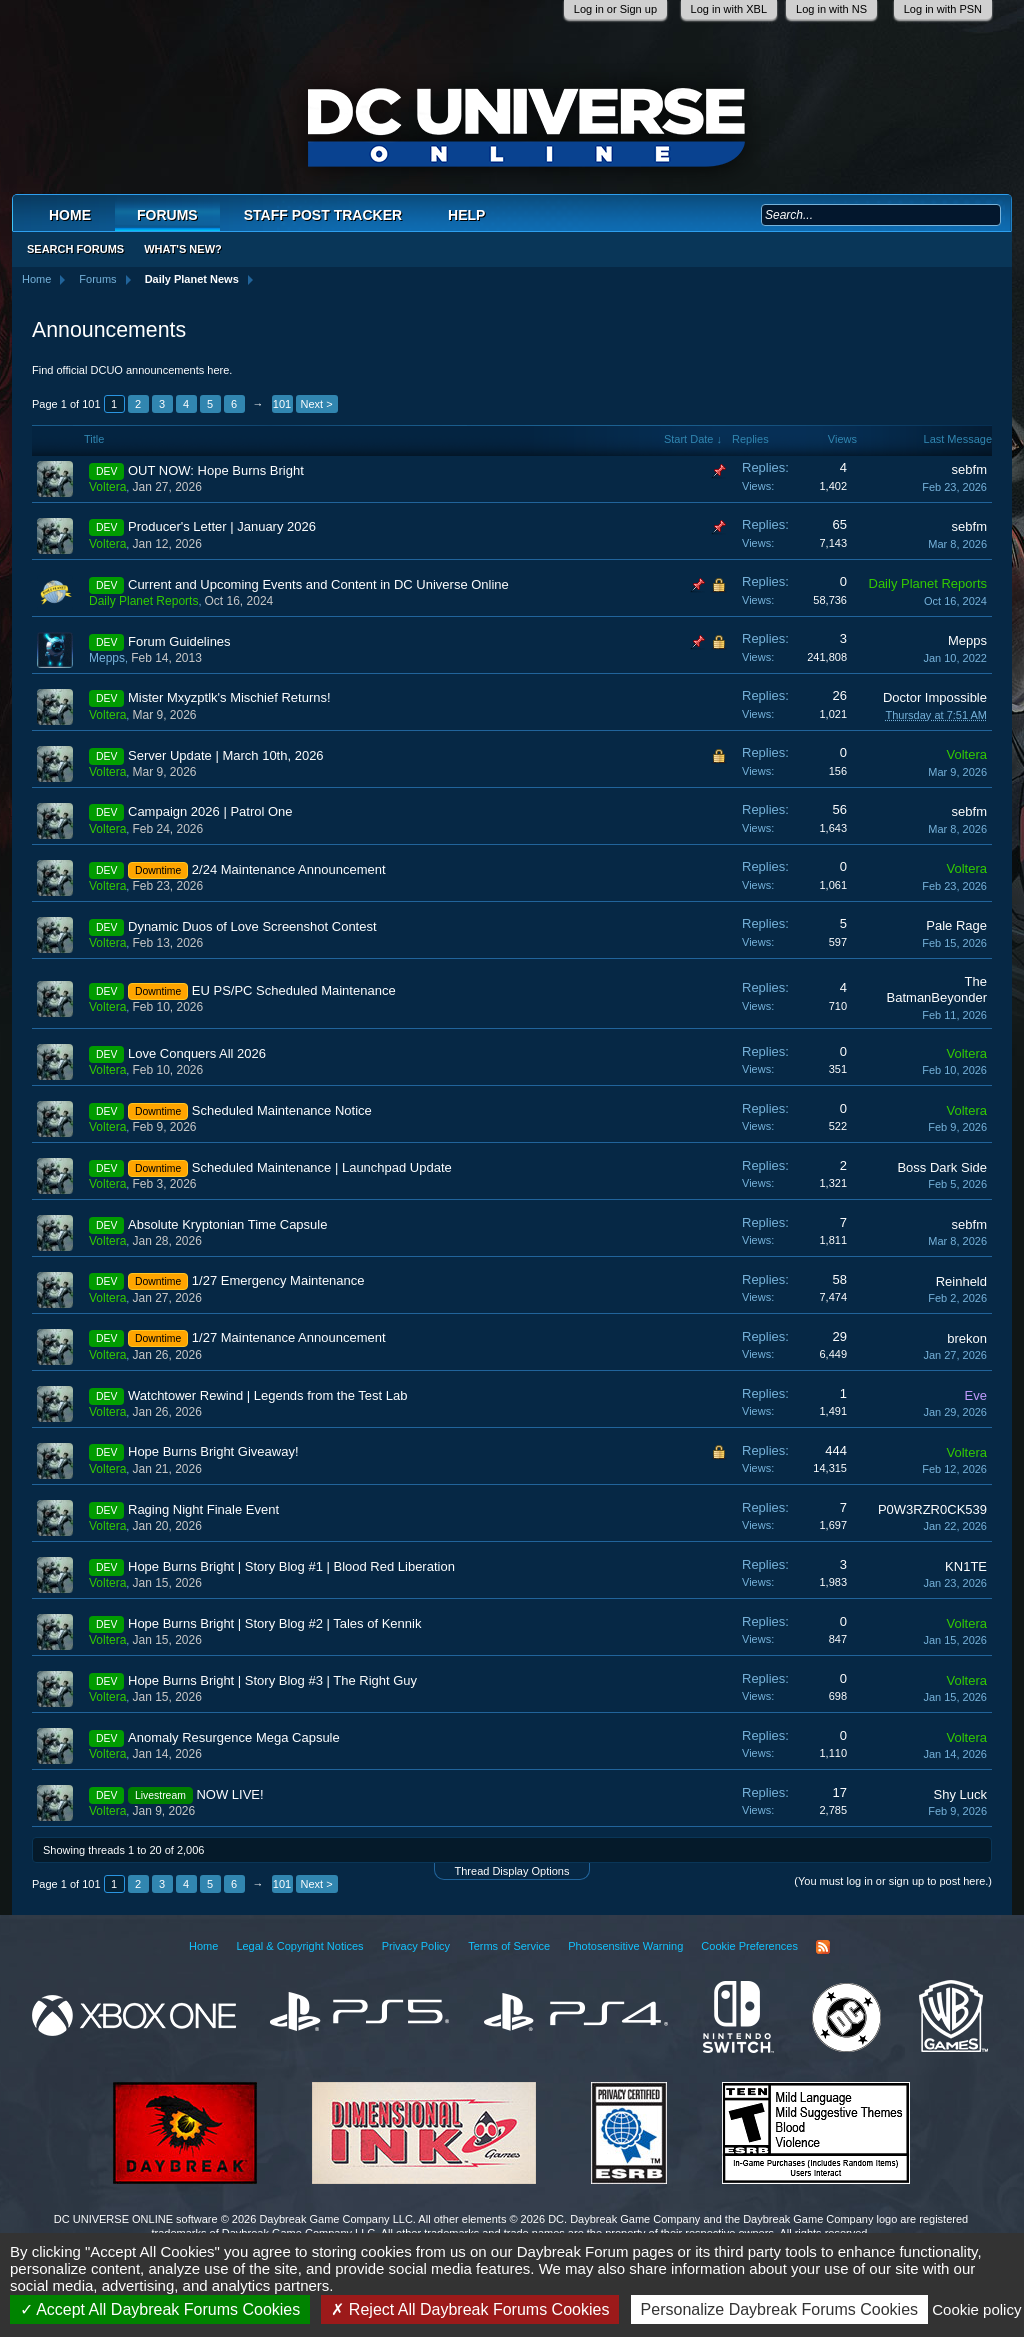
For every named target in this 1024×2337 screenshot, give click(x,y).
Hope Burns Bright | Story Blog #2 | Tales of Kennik (274, 1623)
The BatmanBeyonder (937, 990)
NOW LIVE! (229, 1794)
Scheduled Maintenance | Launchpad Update (322, 1167)
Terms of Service (509, 1946)
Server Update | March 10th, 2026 (226, 755)
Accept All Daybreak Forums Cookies (160, 2309)
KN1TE (966, 1566)
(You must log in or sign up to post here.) (893, 1881)
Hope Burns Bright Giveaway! (213, 1451)
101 (282, 404)
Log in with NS (831, 9)
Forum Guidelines (179, 641)
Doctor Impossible (935, 697)
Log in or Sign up (615, 9)
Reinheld (961, 1281)
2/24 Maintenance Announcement (289, 869)
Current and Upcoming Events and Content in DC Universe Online (318, 584)
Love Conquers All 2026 (197, 1053)
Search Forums (75, 249)
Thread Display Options (512, 1871)
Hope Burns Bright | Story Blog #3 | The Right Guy (272, 1680)
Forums (167, 215)
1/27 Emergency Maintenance (278, 1280)
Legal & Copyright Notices (299, 1946)
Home (70, 215)
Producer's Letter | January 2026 (222, 526)
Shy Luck (960, 1794)
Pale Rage (956, 925)
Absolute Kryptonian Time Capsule (227, 1224)
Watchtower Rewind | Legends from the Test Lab (267, 1395)
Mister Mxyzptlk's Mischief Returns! (229, 697)
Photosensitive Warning (625, 1946)
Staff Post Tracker (323, 215)
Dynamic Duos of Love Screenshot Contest (252, 926)
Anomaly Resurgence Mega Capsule (234, 1737)
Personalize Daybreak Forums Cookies (779, 2309)
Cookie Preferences (749, 1946)
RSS (823, 1947)
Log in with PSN (943, 9)
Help (466, 215)
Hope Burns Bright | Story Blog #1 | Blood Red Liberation (291, 1566)
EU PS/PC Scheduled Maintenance (294, 990)
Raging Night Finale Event (203, 1509)
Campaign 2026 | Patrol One (210, 811)
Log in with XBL (729, 9)
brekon (967, 1338)
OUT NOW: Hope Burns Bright (216, 470)
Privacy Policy (416, 1946)
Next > (317, 404)
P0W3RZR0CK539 (932, 1509)
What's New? (183, 249)
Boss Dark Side (942, 1167)
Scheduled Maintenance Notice (282, 1110)
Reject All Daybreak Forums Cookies (470, 2309)
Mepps (107, 658)
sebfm (969, 469)
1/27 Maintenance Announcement (289, 1337)
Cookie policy (976, 2309)
